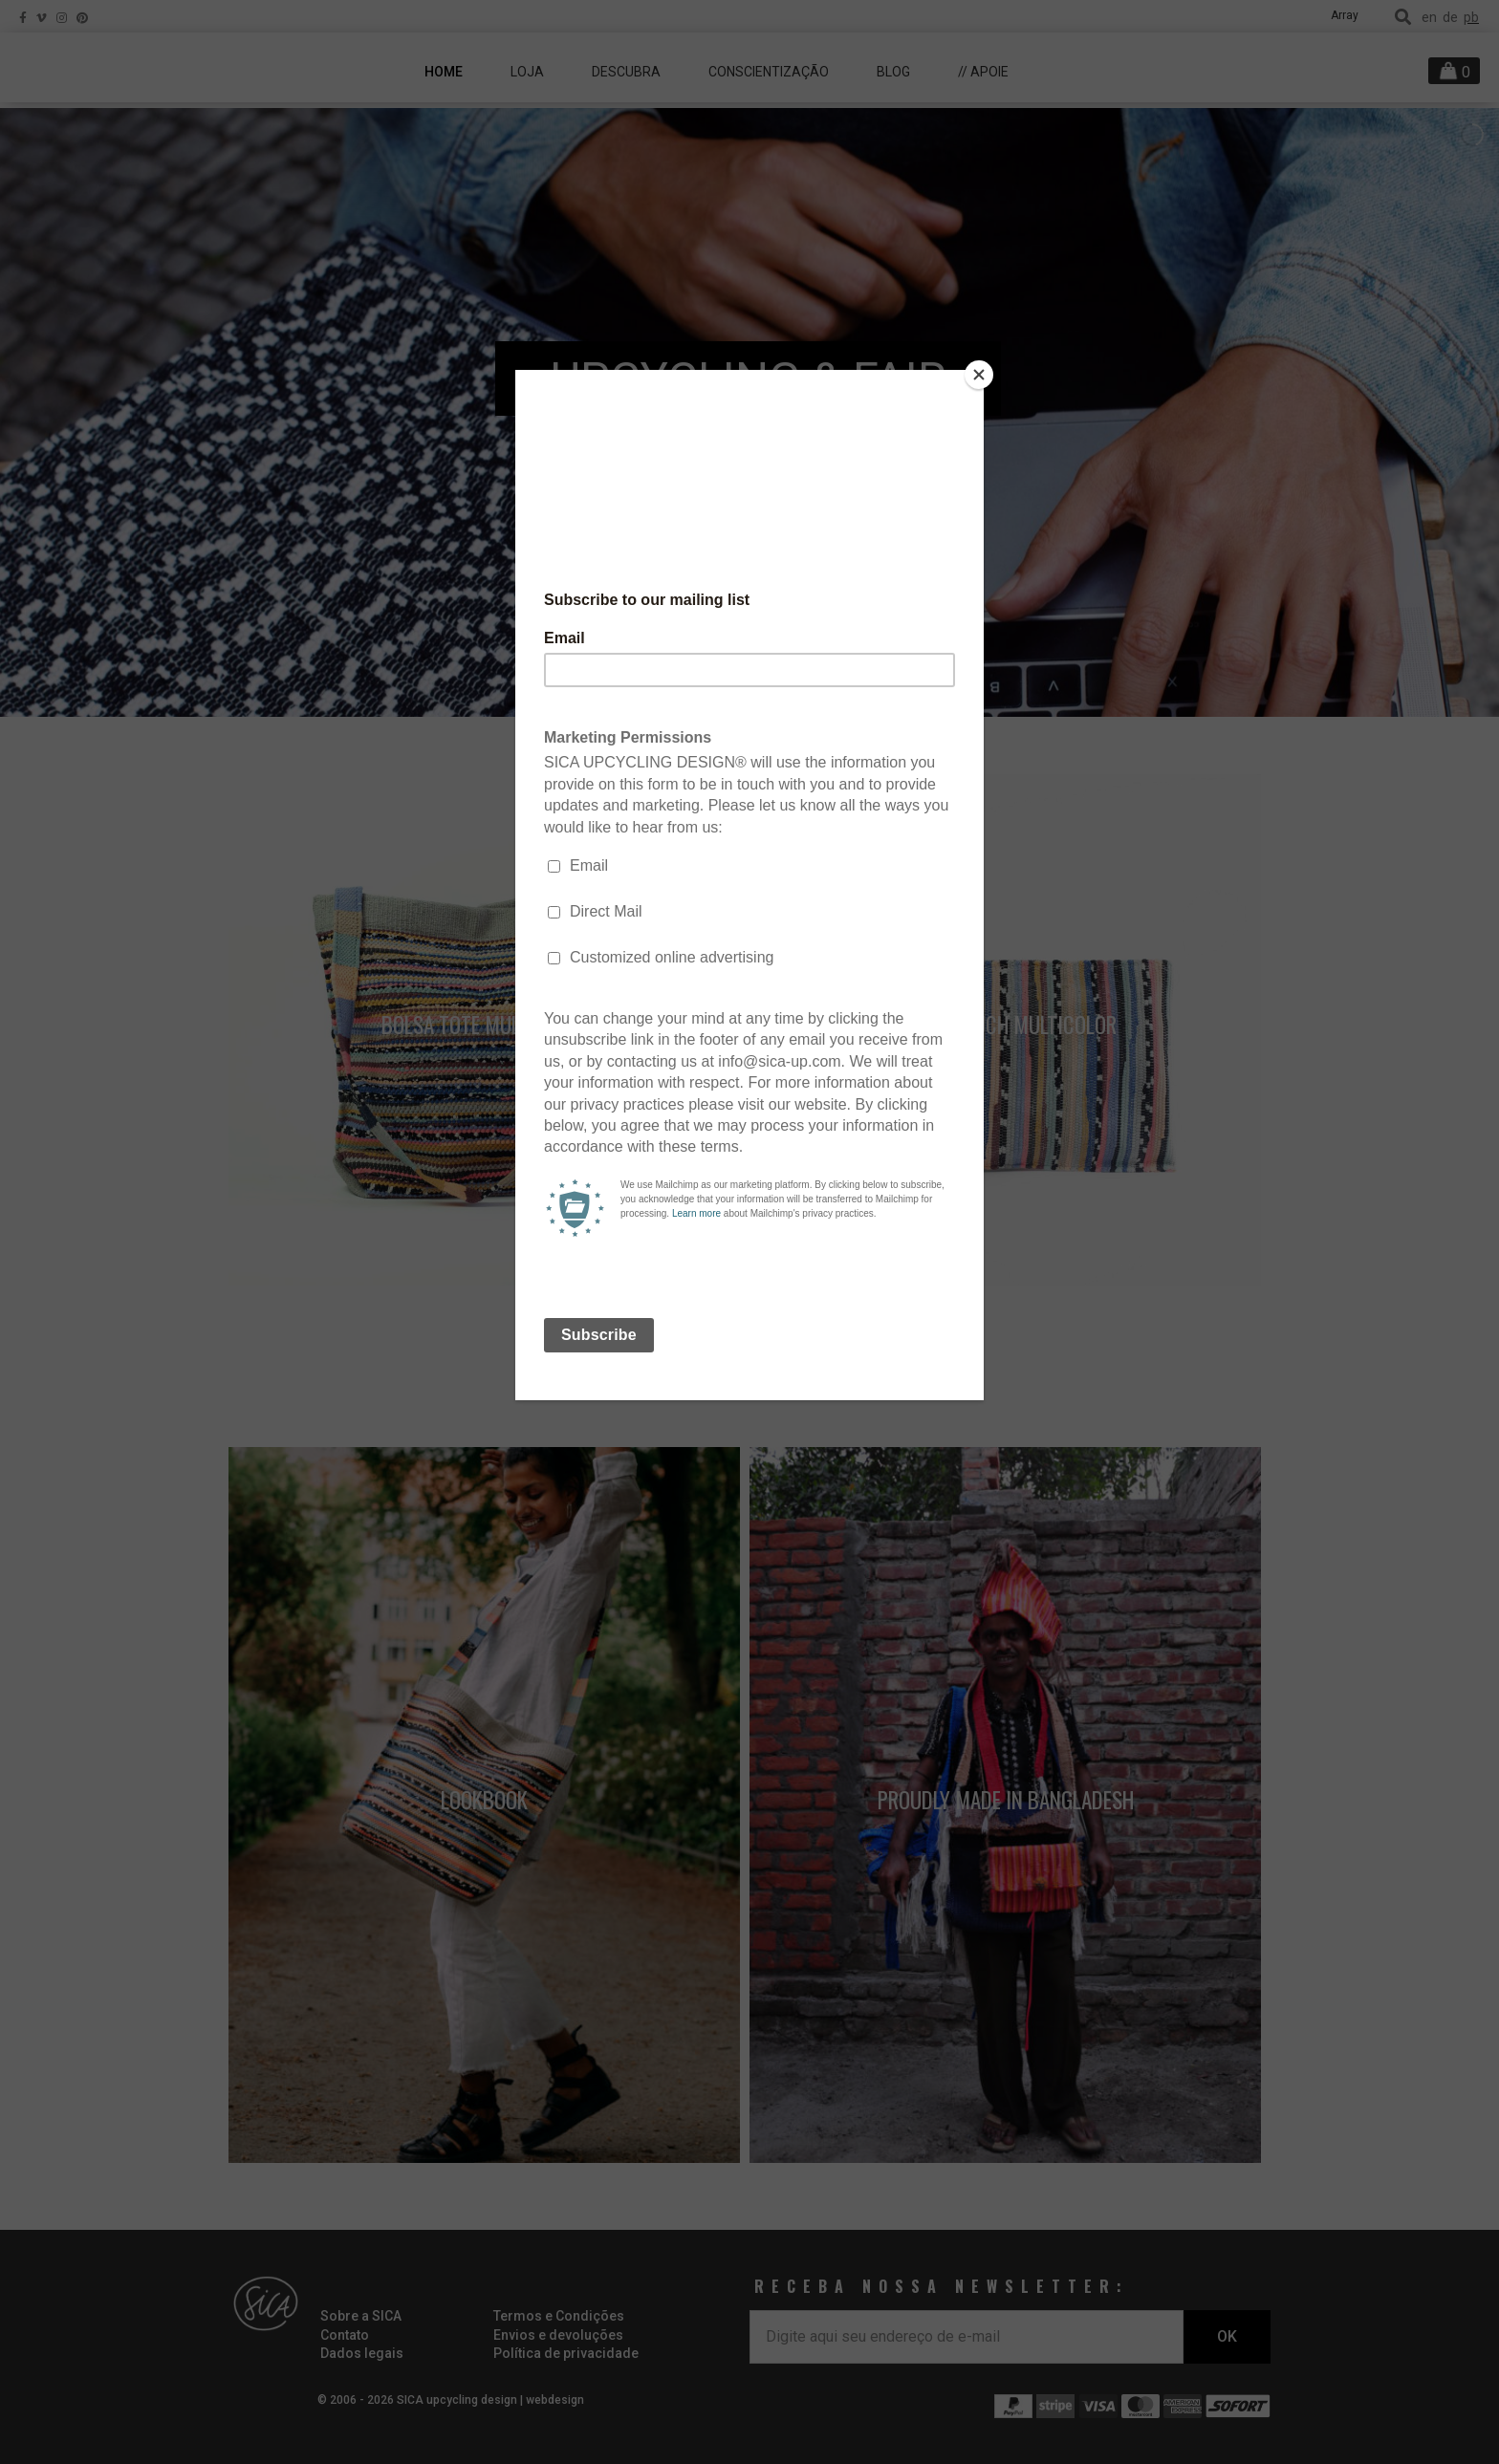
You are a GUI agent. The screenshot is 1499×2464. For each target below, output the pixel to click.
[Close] (979, 374)
